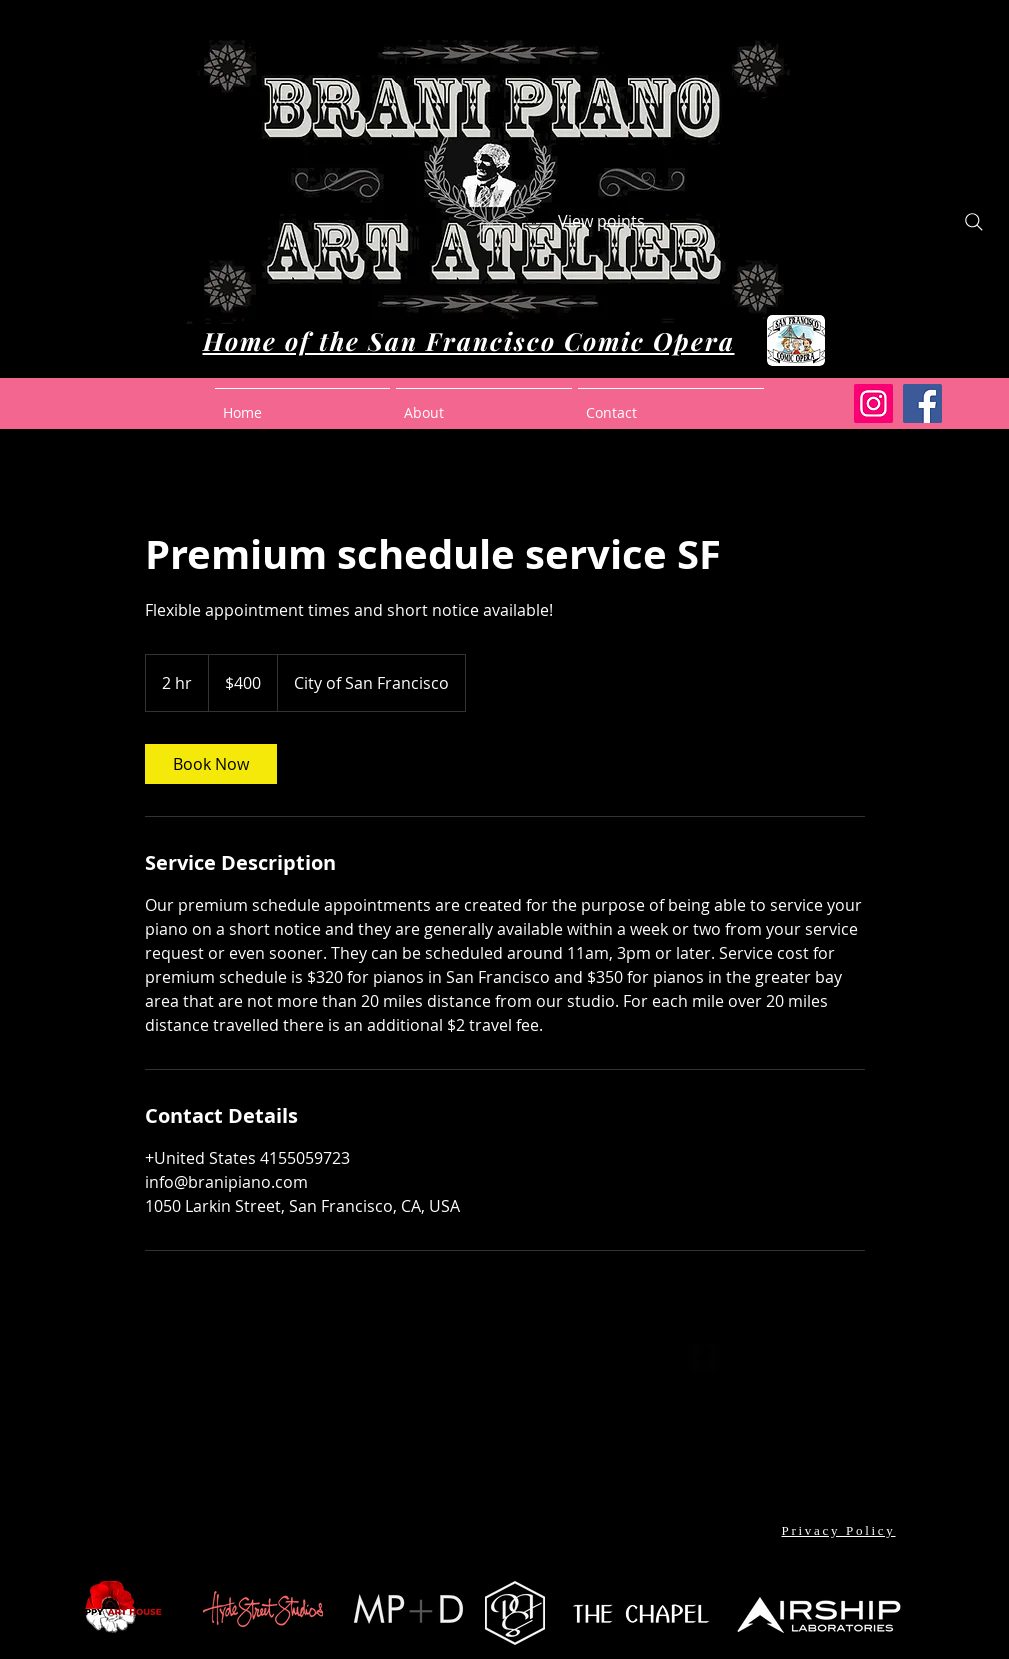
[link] (211, 764)
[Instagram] (873, 403)
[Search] (974, 222)
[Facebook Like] (504, 1543)
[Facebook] (922, 403)
